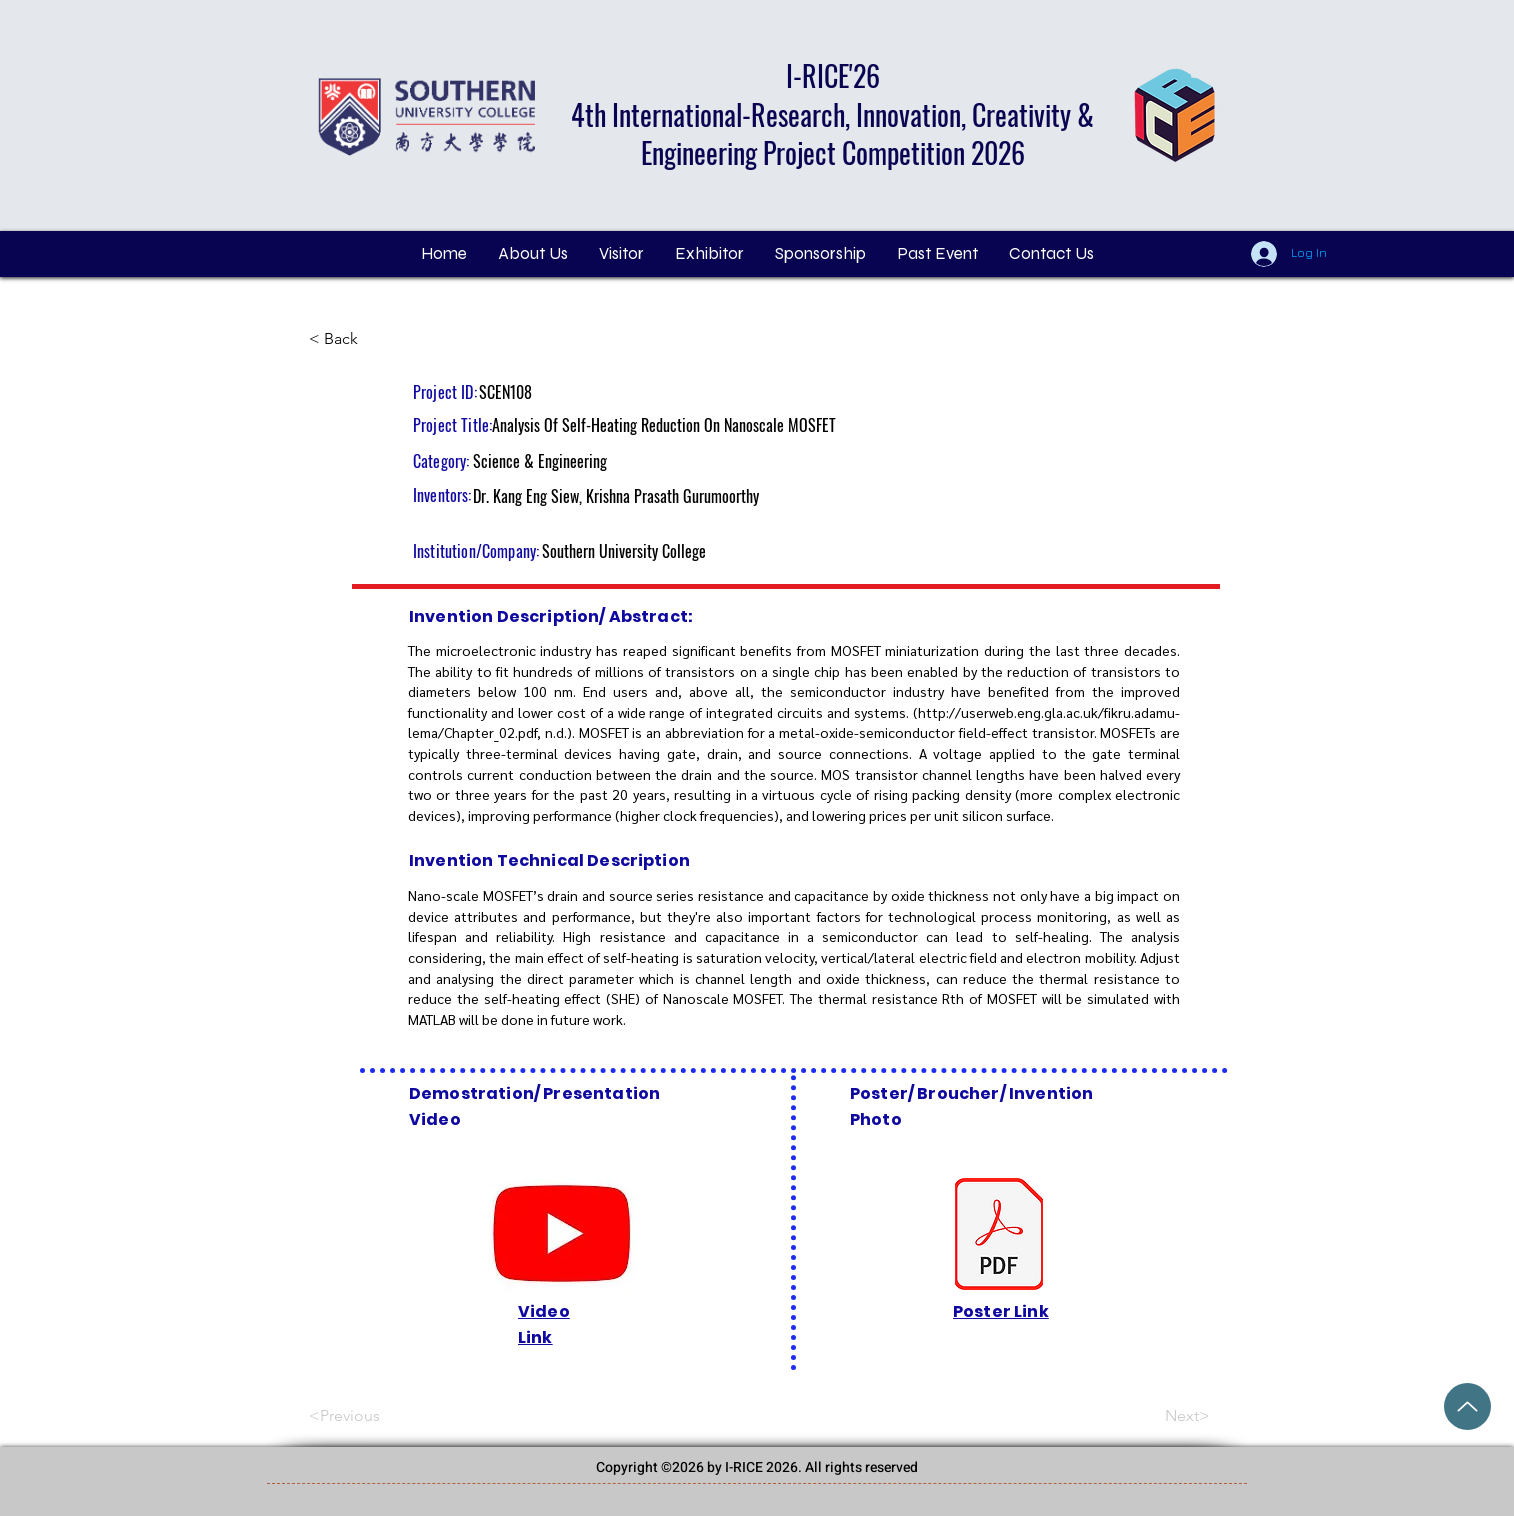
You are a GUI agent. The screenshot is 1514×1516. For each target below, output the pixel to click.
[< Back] (375, 339)
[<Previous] (375, 1416)
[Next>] (1160, 1416)
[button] (621, 254)
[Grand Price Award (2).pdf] (1467, 1406)
